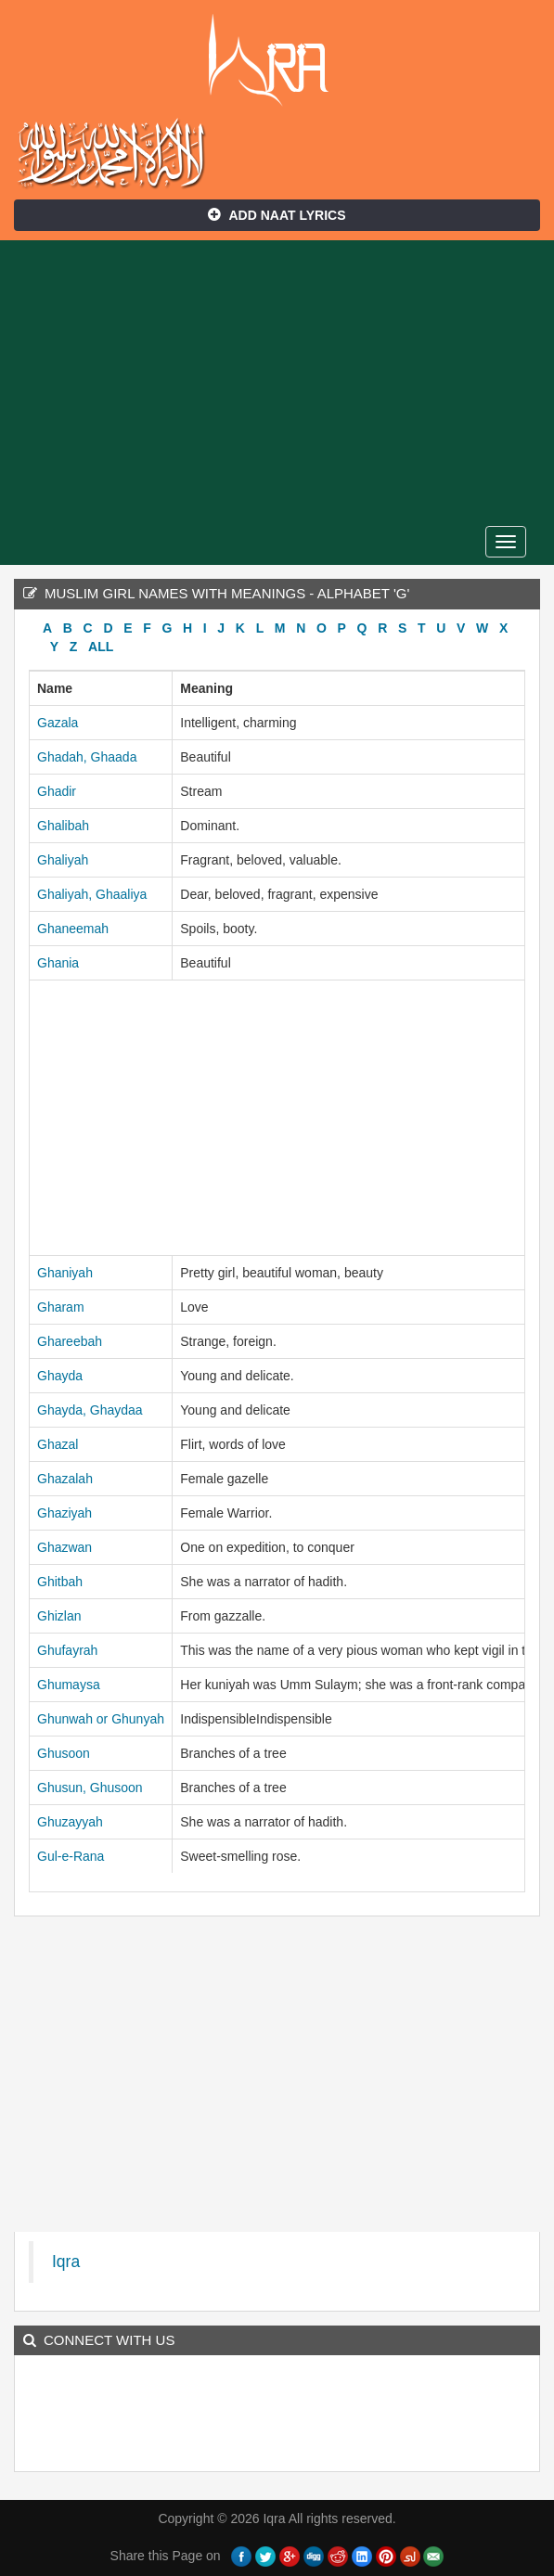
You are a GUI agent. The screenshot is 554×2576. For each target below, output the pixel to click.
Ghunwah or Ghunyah (100, 1718)
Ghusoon (63, 1753)
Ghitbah (60, 1581)
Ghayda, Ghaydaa (90, 1410)
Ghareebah (69, 1341)
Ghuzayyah (70, 1821)
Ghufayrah (67, 1650)
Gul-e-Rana (70, 1856)
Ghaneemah (73, 928)
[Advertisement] (277, 379)
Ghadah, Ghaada (86, 757)
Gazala (57, 722)
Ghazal (57, 1444)
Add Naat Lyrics (276, 215)
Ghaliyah (62, 859)
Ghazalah (65, 1478)
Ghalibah (63, 825)
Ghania (58, 962)
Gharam (60, 1307)
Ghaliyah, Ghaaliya (92, 894)
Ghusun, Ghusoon (90, 1787)
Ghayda (60, 1375)
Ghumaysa (68, 1684)
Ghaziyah (64, 1513)
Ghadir (56, 791)
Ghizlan (59, 1615)
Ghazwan (64, 1547)
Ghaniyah (65, 1272)
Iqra (277, 60)
